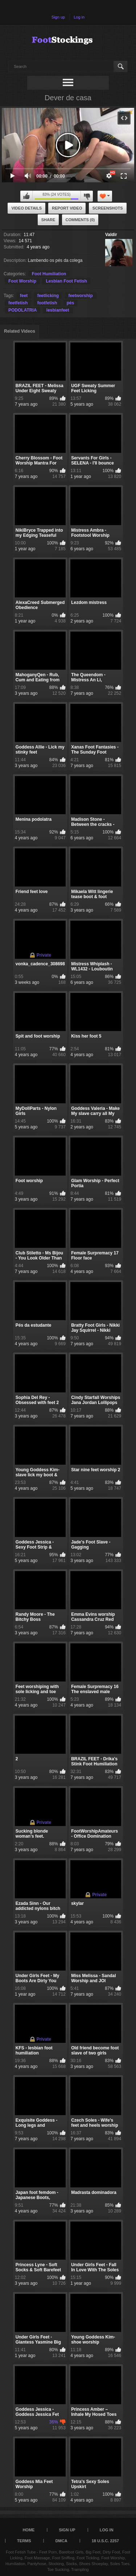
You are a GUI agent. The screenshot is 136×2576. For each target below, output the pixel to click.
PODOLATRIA (22, 310)
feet (24, 295)
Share (48, 220)
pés (70, 302)
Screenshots (107, 208)
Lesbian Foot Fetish (66, 281)
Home (28, 2530)
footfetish (47, 302)
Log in (79, 17)
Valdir (111, 234)
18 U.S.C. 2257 (105, 2541)
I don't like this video (87, 196)
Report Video (67, 208)
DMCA (61, 2541)
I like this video (26, 196)
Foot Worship (22, 281)
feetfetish (18, 302)
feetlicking (48, 295)
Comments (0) (80, 220)
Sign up (58, 17)
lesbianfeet (57, 310)
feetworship (80, 295)
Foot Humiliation (49, 273)
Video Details (26, 208)
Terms (24, 2541)
